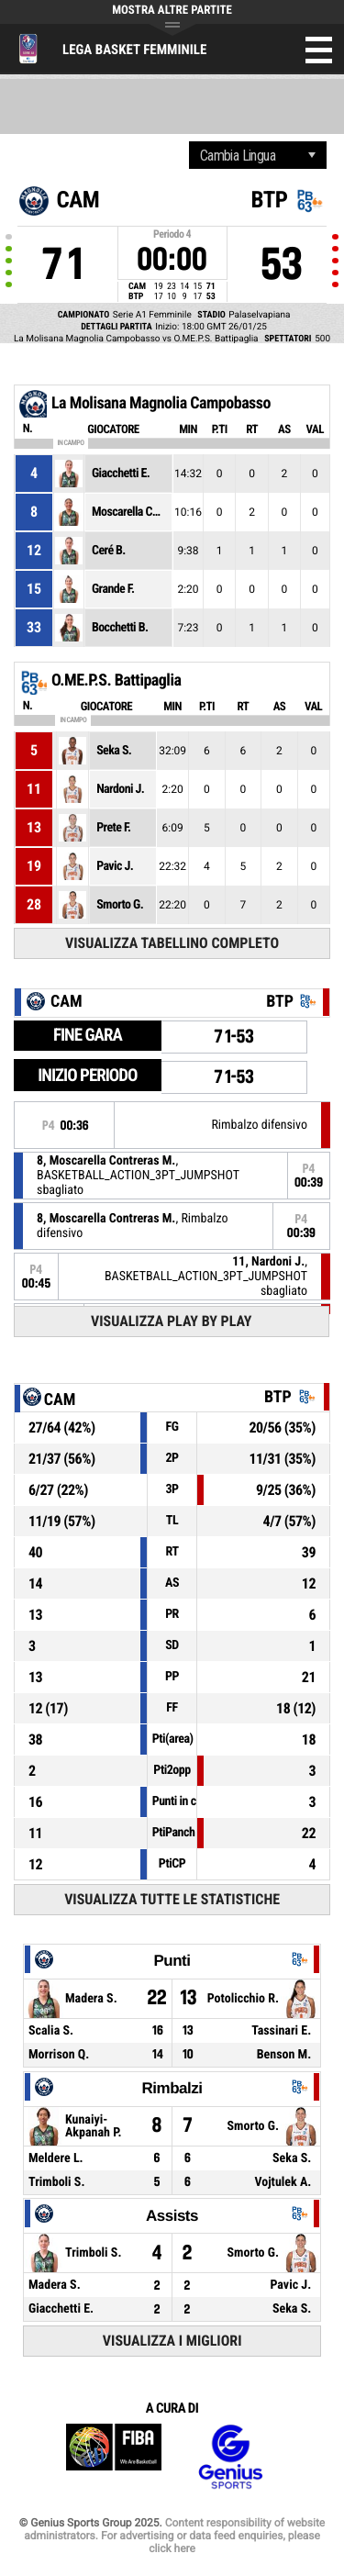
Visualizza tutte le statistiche (172, 1899)
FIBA (113, 2457)
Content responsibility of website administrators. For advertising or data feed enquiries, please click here (174, 2535)
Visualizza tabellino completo (172, 943)
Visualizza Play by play (171, 1321)
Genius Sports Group (230, 2457)
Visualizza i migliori (172, 2340)
